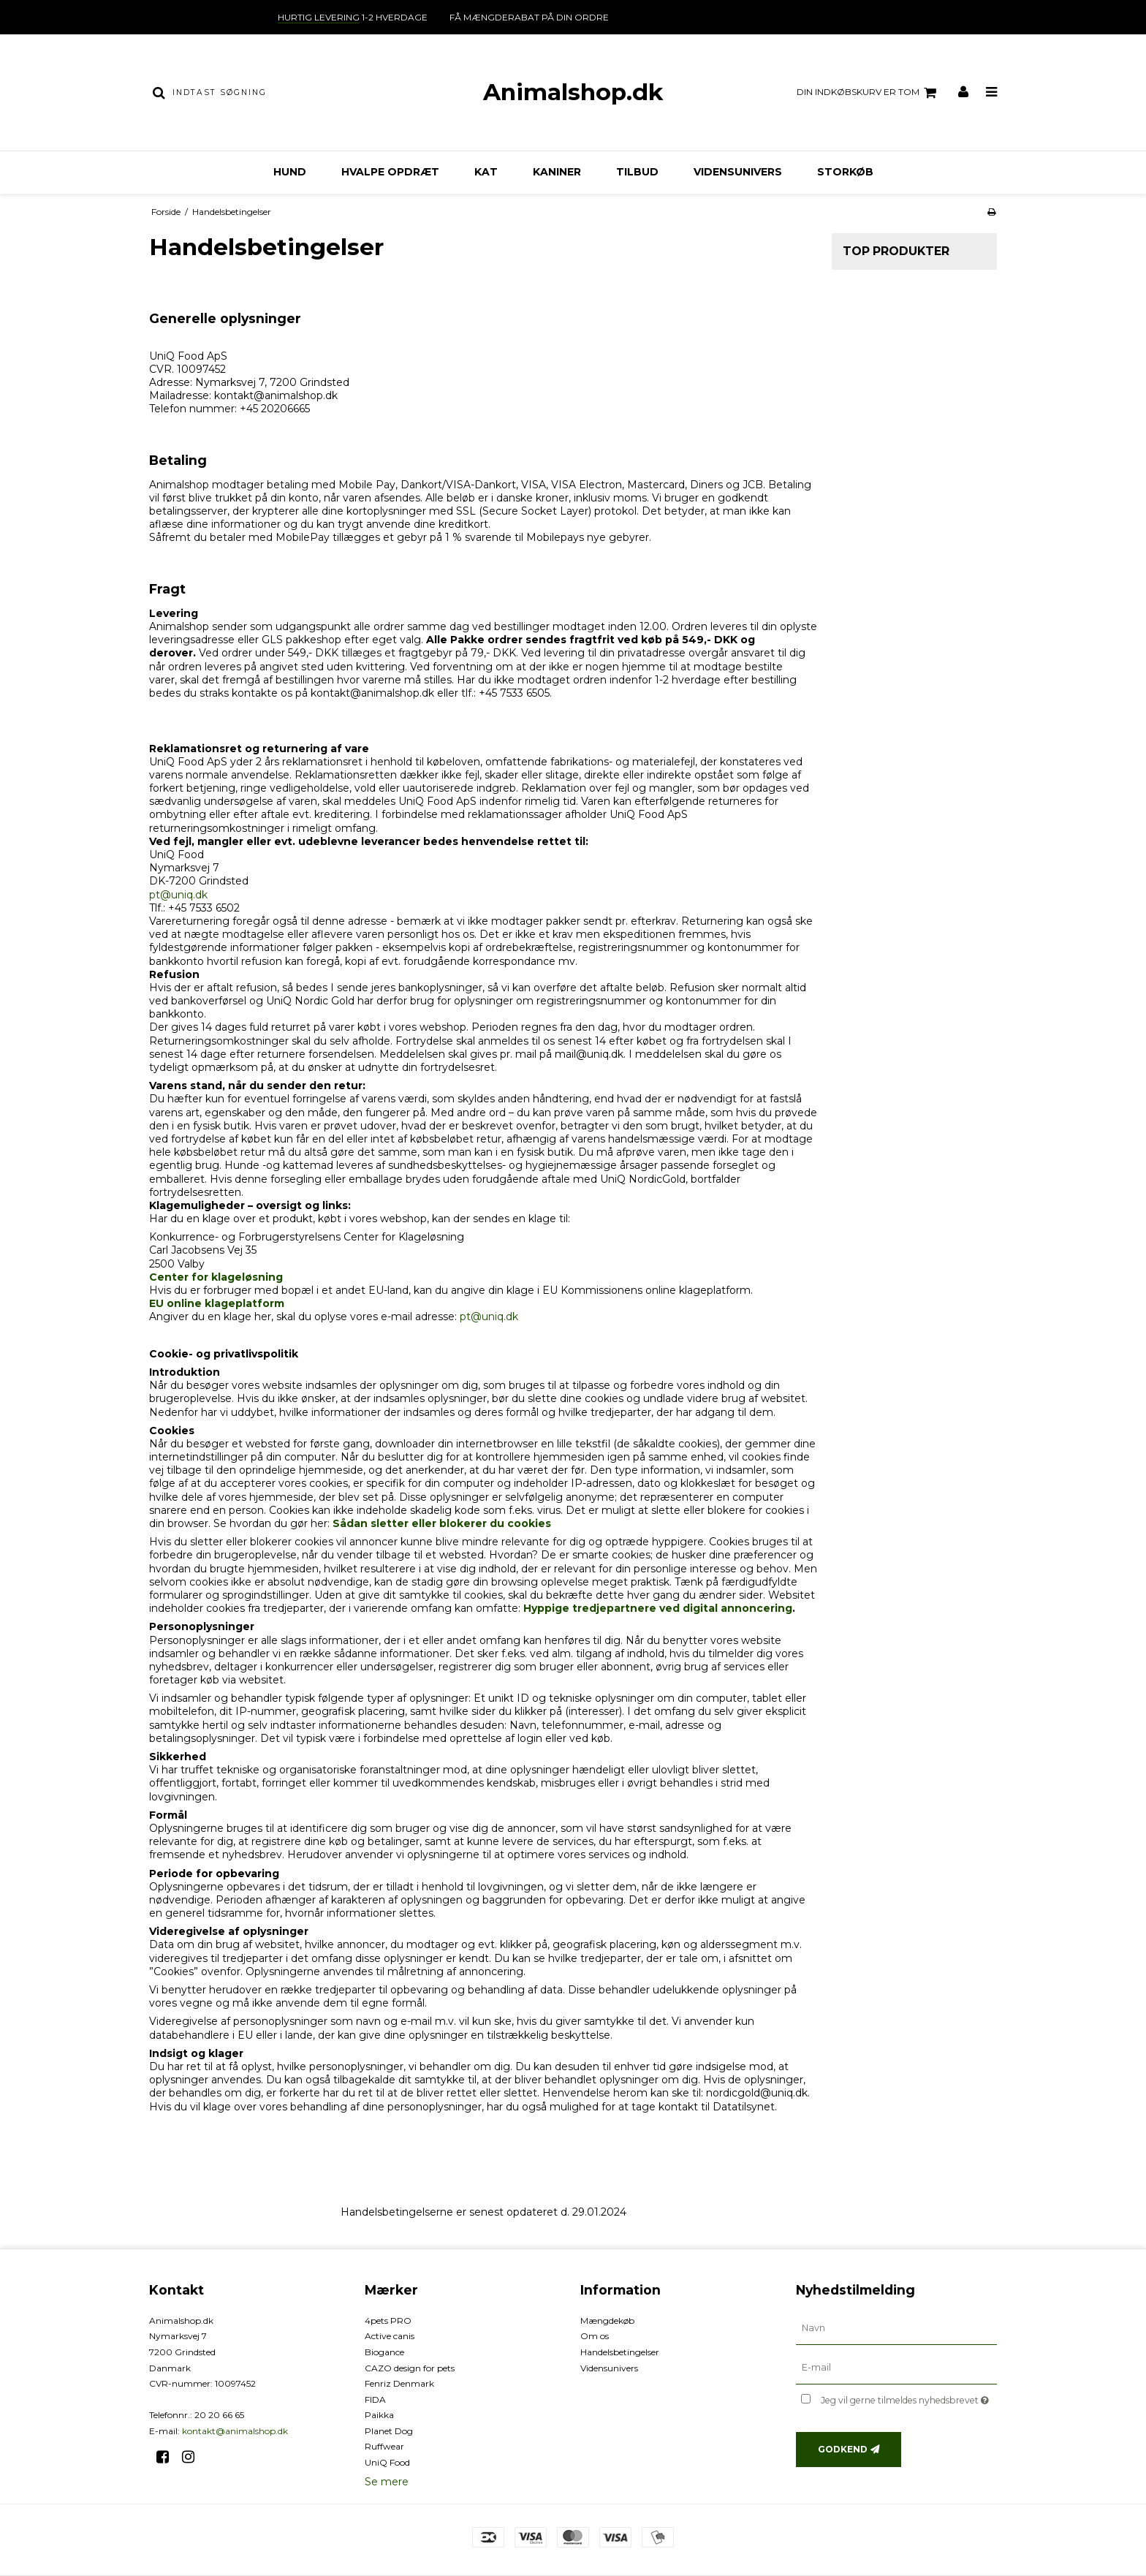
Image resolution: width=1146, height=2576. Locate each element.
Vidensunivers (738, 171)
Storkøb (845, 171)
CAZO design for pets (410, 2368)
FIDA (375, 2399)
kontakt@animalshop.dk (235, 2430)
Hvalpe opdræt (390, 171)
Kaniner (557, 171)
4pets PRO (388, 2320)
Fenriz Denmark (399, 2383)
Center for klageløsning (216, 1277)
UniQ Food (387, 2462)
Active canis (389, 2335)
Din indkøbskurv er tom (869, 92)
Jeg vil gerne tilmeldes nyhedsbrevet (909, 2398)
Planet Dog (389, 2430)
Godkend (843, 2449)
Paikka (379, 2414)
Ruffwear (384, 2446)
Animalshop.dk (573, 92)
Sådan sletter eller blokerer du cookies (442, 1523)
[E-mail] (896, 2367)
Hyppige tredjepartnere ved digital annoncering (657, 1608)
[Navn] (896, 2327)
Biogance (384, 2351)
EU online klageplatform (216, 1303)
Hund (289, 171)
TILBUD (637, 171)
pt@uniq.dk (178, 894)
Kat (486, 171)
